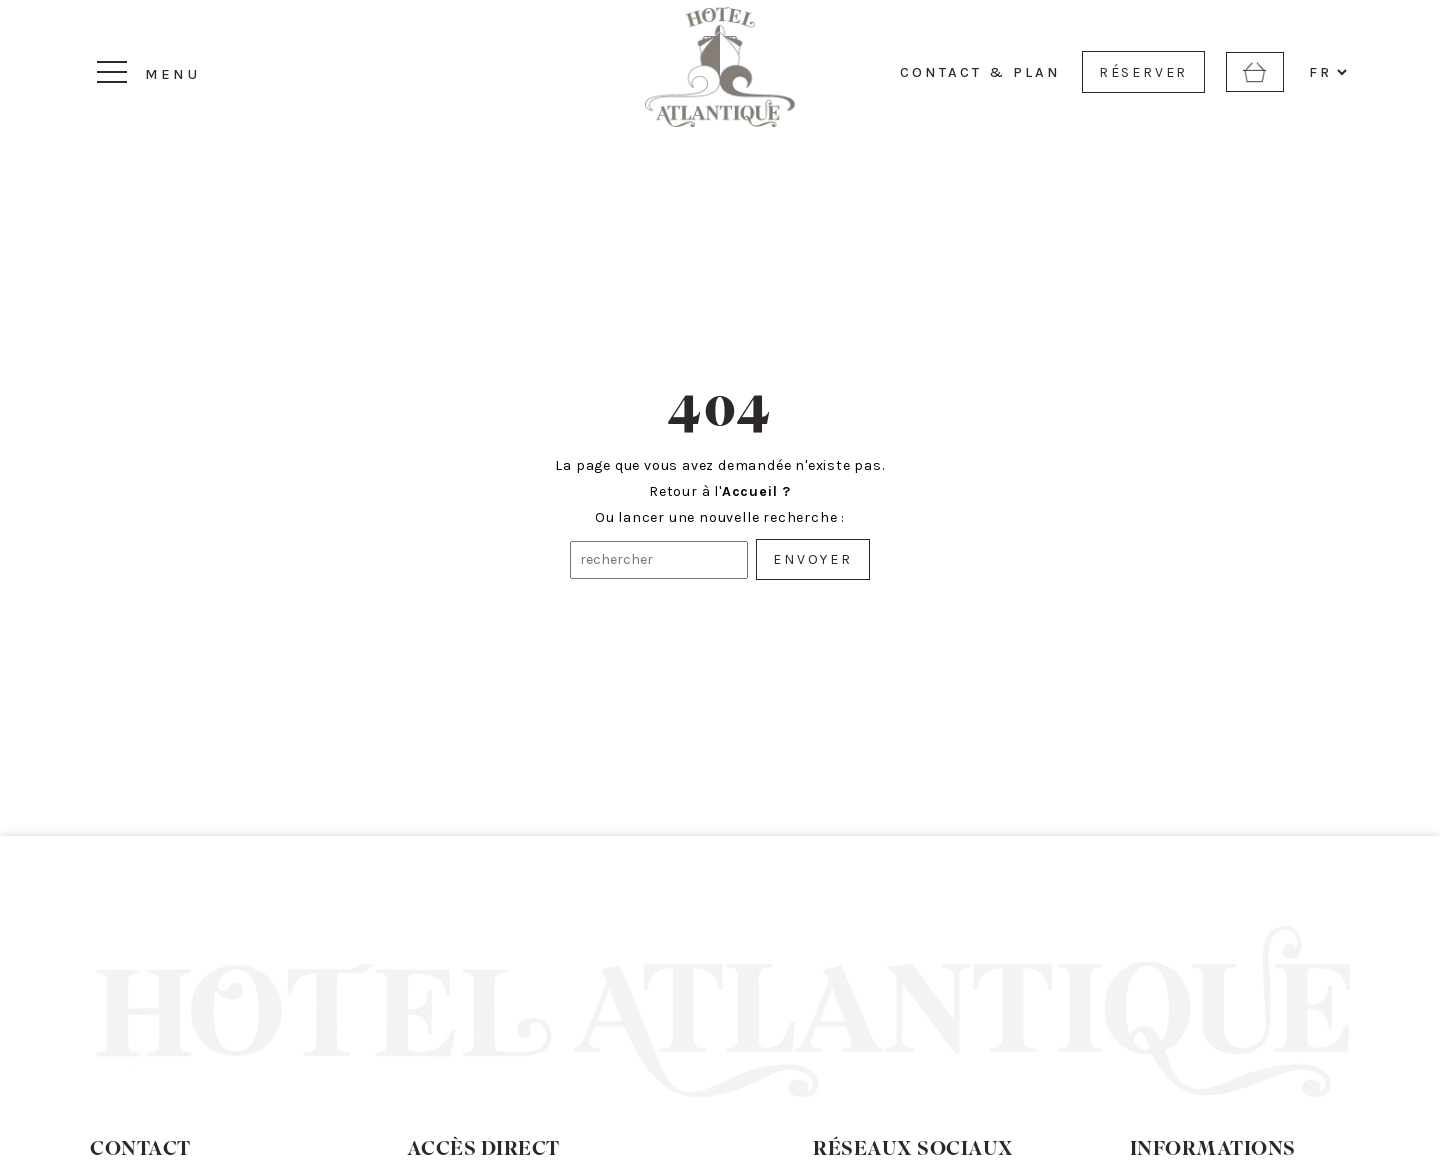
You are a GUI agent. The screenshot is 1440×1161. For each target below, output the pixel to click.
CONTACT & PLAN (980, 72)
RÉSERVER (1143, 72)
